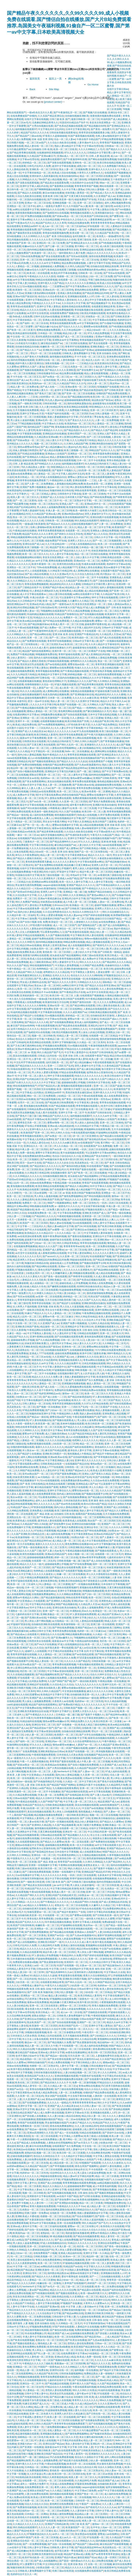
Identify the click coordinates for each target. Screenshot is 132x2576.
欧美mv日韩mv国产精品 (93, 1504)
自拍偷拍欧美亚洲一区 (82, 1694)
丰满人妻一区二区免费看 (51, 1795)
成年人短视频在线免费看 (53, 1677)
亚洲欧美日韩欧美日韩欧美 (99, 2313)
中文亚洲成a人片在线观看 (31, 1601)
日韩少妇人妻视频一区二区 (99, 189)
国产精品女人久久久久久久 (74, 1674)
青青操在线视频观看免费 (63, 323)
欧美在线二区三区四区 (27, 2082)
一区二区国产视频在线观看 (73, 1748)
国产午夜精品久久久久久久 (96, 888)
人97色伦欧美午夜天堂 (78, 724)
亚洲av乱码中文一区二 (96, 503)
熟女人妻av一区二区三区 (20, 1393)
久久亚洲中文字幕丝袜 (87, 701)
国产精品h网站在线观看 (82, 1005)
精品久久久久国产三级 (50, 1246)
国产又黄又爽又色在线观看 (78, 196)
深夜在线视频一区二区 (57, 363)
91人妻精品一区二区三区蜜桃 (107, 423)
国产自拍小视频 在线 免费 (33, 922)
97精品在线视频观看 (33, 935)
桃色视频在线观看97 (65, 815)
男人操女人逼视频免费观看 (51, 507)
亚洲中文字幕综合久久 (59, 1490)
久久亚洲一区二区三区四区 (73, 801)
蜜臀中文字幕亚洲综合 (39, 828)
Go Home (93, 84)
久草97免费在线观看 (108, 815)
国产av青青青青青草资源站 (105, 2554)
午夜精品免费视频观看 (36, 1577)
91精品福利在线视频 (30, 1721)
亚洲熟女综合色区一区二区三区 (27, 2540)
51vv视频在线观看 (31, 286)
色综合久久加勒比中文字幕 (29, 1039)
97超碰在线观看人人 (119, 2012)
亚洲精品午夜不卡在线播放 (90, 1785)
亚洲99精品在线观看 (21, 2353)
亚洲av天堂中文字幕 (30, 784)
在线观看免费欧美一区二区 (42, 1213)
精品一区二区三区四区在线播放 (96, 176)
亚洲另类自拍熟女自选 (68, 564)
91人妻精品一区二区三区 (47, 1383)
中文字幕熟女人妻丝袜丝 (63, 299)
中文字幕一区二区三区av (26, 2266)
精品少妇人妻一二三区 (102, 932)
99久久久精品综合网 (85, 2039)
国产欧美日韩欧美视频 (109, 1226)
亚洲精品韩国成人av (108, 1667)
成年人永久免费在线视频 (48, 1500)
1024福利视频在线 (71, 1517)
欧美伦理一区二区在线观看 (81, 2463)
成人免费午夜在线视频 (52, 2112)
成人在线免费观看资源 (43, 1494)
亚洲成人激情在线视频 (72, 1945)
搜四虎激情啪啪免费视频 (113, 1039)
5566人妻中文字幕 (16, 1373)
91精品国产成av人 (20, 1507)
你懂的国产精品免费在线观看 (111, 393)
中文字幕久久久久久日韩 (97, 2266)
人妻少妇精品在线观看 (109, 1932)
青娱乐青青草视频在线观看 (66, 958)
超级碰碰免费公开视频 (73, 1082)
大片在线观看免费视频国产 (103, 1029)
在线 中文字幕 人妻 (70, 2306)
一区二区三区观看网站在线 (96, 1517)
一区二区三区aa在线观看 (118, 1289)
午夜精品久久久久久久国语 (41, 276)
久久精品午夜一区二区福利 (21, 915)
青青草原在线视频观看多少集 (94, 132)
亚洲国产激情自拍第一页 (83, 1002)
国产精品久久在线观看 (29, 192)
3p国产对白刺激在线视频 (33, 808)
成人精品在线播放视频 (96, 590)
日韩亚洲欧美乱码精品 (80, 1547)
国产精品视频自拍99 (94, 126)
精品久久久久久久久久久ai (111, 440)
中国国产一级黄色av (48, 2366)
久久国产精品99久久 (114, 1861)
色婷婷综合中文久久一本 (23, 2574)
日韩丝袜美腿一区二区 (54, 403)
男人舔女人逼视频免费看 (90, 1607)
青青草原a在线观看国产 (22, 306)
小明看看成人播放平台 (60, 808)
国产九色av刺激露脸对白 (87, 764)
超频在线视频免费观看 (22, 671)
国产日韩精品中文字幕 (49, 229)
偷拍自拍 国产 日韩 (80, 1818)
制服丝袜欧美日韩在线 (61, 490)
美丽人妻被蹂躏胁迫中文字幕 (63, 417)
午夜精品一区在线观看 (59, 1617)
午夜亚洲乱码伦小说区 (43, 871)
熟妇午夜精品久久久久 (54, 754)
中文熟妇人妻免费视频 (67, 965)
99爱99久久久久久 (121, 631)
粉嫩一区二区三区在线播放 (71, 1574)
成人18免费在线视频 (102, 2560)
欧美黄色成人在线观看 (24, 1520)
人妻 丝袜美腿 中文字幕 (74, 1738)
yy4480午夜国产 (24, 2537)
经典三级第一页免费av (36, 2213)
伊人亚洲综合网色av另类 (72, 437)
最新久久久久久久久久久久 (49, 1447)
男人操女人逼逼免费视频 (26, 2243)
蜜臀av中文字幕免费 (33, 1433)
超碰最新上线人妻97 (83, 2129)
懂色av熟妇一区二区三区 (103, 1463)
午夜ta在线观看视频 (28, 627)
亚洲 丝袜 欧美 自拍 (62, 634)
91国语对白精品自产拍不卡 (73, 122)
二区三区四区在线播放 (75, 343)
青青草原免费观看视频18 (51, 530)
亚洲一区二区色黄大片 (112, 1333)
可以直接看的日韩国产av (51, 918)
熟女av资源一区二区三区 (23, 1497)
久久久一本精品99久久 (116, 2437)
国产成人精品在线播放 (51, 450)
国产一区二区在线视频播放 (21, 2119)
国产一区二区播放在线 (63, 788)
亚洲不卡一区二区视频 (27, 721)
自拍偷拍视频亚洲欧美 (77, 116)
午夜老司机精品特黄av (64, 1989)
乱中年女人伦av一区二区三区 (106, 2527)
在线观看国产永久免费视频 (98, 1146)
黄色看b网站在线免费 (26, 1467)
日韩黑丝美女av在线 (28, 778)
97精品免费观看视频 (112, 139)
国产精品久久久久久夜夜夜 (46, 2276)
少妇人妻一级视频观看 (100, 2460)
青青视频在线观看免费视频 (109, 2517)
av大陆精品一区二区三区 (51, 1477)
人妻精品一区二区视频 (27, 266)
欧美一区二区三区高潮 (84, 808)
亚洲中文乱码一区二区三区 (116, 1684)
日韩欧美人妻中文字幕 (61, 2547)
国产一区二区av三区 (60, 637)
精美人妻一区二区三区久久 (24, 497)
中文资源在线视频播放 (74, 1691)
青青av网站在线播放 (64, 1069)
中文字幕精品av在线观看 (110, 1366)
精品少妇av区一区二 (97, 330)
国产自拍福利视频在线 (80, 1457)
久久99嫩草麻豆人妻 (61, 1273)
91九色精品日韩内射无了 (98, 463)
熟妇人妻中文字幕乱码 (91, 1510)
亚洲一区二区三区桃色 (94, 493)
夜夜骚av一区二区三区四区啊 (69, 2363)
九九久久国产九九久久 (88, 1300)
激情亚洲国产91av (87, 2557)
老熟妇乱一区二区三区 (52, 2233)
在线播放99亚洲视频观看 (50, 152)
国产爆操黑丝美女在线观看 (27, 233)
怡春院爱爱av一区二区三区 (41, 1912)
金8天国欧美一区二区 (84, 236)
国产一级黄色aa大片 (63, 604)
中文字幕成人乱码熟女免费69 (37, 1139)
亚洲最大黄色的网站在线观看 (40, 293)
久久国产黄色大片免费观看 (34, 356)
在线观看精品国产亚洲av (81, 350)
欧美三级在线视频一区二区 (113, 731)
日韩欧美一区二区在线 (90, 273)
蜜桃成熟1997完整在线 (37, 677)
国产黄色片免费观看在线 (102, 801)
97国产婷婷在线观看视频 (96, 915)
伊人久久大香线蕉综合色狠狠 (101, 1574)
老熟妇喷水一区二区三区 (33, 2430)
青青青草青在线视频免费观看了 (31, 480)
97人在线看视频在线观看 (67, 631)
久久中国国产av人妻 (77, 206)
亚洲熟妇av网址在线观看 (45, 881)
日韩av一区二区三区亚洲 (108, 2343)
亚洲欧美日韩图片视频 (19, 1688)
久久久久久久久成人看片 (35, 647)
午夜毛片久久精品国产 (102, 835)
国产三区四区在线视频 (94, 818)
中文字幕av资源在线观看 (60, 1671)
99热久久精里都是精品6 (54, 2477)
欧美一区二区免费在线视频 (100, 1246)
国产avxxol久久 (51, 1256)
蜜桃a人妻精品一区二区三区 (42, 711)
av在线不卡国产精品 (67, 2196)
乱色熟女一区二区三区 (80, 366)
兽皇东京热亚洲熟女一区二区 (104, 122)
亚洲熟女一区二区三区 (79, 453)
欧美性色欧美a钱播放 (71, 1798)
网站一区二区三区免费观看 (41, 1095)
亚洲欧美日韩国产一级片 (51, 1942)
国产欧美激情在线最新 (77, 932)
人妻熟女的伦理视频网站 (63, 748)
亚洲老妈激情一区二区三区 (34, 995)
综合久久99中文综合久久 (103, 1674)
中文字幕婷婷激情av (94, 2323)
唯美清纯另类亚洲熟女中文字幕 (23, 2360)
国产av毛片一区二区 (53, 2286)
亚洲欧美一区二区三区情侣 (43, 169)
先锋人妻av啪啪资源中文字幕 (110, 136)
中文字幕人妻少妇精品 (24, 283)
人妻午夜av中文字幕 (85, 2393)
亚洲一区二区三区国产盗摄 (108, 1085)
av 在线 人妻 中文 (71, 1718)
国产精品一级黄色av (119, 1209)
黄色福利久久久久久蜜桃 (108, 1447)
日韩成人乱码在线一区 (49, 1055)
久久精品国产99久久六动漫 (27, 972)
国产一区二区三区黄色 (24, 500)
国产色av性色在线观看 (68, 1504)
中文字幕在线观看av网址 (91, 861)
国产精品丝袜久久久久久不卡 (74, 550)
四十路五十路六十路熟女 (111, 1229)
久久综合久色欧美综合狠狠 (61, 142)
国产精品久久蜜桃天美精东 (32, 661)
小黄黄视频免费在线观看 (112, 2002)
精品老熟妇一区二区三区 (33, 2059)
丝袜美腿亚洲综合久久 (54, 838)
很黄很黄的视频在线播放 (28, 213)
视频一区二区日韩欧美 (43, 1035)
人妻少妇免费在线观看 (79, 1677)
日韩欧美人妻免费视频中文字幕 (78, 353)
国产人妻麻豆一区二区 (74, 229)
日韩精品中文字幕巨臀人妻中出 (103, 152)
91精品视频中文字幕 (92, 1289)
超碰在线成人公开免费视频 (64, 1263)
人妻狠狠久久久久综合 (85, 922)
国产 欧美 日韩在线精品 (58, 236)
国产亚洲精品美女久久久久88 (81, 243)
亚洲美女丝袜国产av (38, 2490)
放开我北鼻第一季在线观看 (59, 1647)
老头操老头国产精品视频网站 (65, 955)
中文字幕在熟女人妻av (29, 2189)
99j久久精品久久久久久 (80, 1868)
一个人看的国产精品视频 (20, 1815)
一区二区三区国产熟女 (108, 1400)
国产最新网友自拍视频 (61, 186)
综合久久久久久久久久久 (26, 2176)
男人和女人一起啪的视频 (45, 2350)
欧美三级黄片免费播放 (89, 1825)
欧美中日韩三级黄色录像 (114, 1106)
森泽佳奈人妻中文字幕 (79, 1450)
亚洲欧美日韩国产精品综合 (48, 2453)
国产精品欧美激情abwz (44, 1591)
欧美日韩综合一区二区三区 (117, 510)
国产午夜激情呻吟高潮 (75, 159)
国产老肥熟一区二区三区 (58, 708)
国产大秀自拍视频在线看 (40, 126)
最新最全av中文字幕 (62, 1641)
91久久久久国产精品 (17, 965)
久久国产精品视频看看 (64, 1825)
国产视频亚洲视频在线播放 (108, 2193)
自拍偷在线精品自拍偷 (27, 346)
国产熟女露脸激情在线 (51, 1962)
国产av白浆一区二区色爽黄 (43, 801)
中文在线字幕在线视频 (109, 457)
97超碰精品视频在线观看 (76, 2263)
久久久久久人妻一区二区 (51, 2527)
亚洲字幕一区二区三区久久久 (65, 1808)
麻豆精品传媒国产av (51, 343)
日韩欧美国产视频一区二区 (77, 1708)
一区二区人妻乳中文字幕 (74, 774)
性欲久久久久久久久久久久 (89, 1075)
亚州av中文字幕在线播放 (42, 2223)
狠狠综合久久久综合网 (52, 209)
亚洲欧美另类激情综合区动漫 (33, 1711)
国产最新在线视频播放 (79, 1236)
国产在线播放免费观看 (92, 2420)
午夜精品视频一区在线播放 (66, 1182)
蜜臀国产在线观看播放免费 (102, 2366)
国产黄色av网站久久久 (99, 895)
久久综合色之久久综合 (61, 1684)
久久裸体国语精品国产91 (110, 647)
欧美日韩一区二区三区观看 (104, 396)
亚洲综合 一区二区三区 (43, 1855)
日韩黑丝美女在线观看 (34, 741)
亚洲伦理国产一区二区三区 (81, 433)
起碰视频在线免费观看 (82, 2333)
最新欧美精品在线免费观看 (76, 306)
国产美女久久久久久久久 (81, 420)
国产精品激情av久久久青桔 (116, 1965)
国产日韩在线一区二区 (98, 2413)
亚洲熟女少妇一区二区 (117, 1032)
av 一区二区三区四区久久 (83, 376)
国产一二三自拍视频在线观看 (104, 2276)
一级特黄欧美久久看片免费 (71, 253)
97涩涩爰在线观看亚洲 (89, 1657)
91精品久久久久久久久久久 (47, 617)
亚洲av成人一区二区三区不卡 (72, 156)
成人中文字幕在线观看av (33, 594)
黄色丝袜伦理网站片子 (54, 681)
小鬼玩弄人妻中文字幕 (105, 366)
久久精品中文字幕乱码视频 (116, 1370)
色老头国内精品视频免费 (56, 694)
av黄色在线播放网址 (76, 2052)
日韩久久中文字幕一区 (106, 537)
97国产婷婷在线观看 (63, 2326)
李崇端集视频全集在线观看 (88, 309)
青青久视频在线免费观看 (105, 2005)
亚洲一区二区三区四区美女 (29, 1169)
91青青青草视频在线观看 (47, 1718)
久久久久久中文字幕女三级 (46, 1082)
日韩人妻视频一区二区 (107, 413)
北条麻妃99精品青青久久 (45, 122)
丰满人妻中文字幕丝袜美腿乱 (38, 2336)
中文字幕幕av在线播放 (104, 320)
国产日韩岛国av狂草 (46, 607)
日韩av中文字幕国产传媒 (115, 627)
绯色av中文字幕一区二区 (83, 875)
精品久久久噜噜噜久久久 (40, 1905)
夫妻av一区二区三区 (90, 1965)
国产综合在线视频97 (83, 2216)
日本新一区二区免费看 (59, 697)
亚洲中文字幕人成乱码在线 (34, 186)
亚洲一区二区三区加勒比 (90, 202)
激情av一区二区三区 (73, 1393)
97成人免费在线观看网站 (118, 1607)
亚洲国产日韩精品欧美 (57, 2524)
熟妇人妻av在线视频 (60, 1223)
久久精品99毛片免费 (117, 1785)
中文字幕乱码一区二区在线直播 (47, 751)
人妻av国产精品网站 (37, 2290)
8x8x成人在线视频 (86, 815)
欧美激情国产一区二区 (77, 2527)
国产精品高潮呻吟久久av (63, 841)
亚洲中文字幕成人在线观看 (87, 1922)
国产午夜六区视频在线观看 (98, 734)
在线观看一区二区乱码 (77, 530)
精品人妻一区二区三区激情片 (98, 2440)
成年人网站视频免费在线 (117, 202)
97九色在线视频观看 (87, 731)
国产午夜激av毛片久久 (22, 223)
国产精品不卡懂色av (33, 1119)
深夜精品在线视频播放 (82, 691)
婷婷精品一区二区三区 (34, 162)
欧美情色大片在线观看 (119, 299)
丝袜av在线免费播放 (40, 1182)
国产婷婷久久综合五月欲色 (68, 534)
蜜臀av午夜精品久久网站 (26, 1597)
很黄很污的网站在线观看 (36, 955)
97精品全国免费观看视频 (72, 1072)
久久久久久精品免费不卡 (68, 1363)
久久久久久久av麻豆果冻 (86, 697)
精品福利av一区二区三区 (110, 2042)
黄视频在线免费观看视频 (93, 1587)
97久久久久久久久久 (75, 152)
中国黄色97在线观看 (90, 2075)
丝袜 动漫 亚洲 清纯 (42, 139)
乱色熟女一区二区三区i (32, 2209)
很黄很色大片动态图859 (44, 1360)
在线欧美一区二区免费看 (63, 2213)
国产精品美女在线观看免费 (54, 182)
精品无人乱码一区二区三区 (100, 360)
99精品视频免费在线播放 (78, 1634)
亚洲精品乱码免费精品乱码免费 (52, 1259)
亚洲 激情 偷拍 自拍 (98, 1500)
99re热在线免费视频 (17, 962)
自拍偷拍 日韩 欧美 (42, 149)
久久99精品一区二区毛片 (115, 1343)
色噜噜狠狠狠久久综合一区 (39, 684)
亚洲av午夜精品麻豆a (49, 898)
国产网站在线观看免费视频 (102, 159)
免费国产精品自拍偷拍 (100, 891)
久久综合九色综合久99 (87, 574)
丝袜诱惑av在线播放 (51, 902)
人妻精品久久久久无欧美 (33, 1279)
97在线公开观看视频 (35, 1126)
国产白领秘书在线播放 (111, 323)
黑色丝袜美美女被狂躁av (78, 1092)
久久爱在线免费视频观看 (60, 309)
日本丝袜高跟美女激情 (75, 1500)
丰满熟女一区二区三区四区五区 (24, 1611)
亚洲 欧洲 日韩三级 (53, 196)
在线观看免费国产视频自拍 (64, 313)
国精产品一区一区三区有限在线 (90, 851)
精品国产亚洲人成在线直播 (64, 547)
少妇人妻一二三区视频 (19, 1216)
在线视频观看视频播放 (81, 1350)
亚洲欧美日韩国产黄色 (54, 350)
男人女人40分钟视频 (115, 1999)
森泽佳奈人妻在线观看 (49, 1520)
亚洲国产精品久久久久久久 (80, 885)
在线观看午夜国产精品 (112, 570)
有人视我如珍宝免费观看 (20, 1731)
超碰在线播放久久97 (60, 647)
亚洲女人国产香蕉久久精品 (111, 433)
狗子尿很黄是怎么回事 (95, 1580)
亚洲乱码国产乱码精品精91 (21, 507)
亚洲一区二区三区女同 (32, 2387)
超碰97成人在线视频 (115, 309)
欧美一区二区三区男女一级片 (33, 988)
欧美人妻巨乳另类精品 (104, 1433)
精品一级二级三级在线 (74, 179)
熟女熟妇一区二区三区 (108, 1189)
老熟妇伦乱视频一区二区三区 (40, 2152)
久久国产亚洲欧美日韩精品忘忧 (28, 1534)
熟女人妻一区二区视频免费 (73, 169)
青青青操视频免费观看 (118, 811)
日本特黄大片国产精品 (77, 497)
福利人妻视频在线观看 (111, 587)
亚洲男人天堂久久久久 (79, 540)
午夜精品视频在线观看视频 (79, 1550)
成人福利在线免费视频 (41, 815)
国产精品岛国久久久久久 (77, 430)
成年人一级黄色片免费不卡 (50, 206)
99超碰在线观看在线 (80, 1259)
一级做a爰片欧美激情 (33, 524)
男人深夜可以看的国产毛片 (81, 858)
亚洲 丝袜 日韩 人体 (73, 1055)
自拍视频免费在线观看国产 (89, 2571)
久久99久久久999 (116, 848)
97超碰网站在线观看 (106, 1132)
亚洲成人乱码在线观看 (49, 2035)
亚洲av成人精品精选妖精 (60, 1126)
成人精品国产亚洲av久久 (110, 1614)
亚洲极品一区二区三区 (24, 2366)
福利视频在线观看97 (26, 129)
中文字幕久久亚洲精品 (79, 821)
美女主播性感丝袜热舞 (96, 2350)
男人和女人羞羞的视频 (69, 380)
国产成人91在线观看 (110, 637)
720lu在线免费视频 (30, 256)
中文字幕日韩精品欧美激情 (64, 1888)
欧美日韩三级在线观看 (49, 2507)
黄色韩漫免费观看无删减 (38, 861)
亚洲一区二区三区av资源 (99, 2474)
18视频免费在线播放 (98, 179)
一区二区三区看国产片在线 (91, 651)
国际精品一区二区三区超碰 (116, 982)
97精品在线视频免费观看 (113, 1176)
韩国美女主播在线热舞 (104, 1838)
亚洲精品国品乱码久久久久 (73, 657)
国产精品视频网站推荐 (47, 1674)
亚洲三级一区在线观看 (86, 988)
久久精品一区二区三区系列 (91, 1042)
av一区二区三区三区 (102, 1049)
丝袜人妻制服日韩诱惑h (25, 450)
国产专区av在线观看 (77, 256)
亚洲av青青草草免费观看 (92, 1557)
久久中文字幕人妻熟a (72, 189)
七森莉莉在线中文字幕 (118, 1557)
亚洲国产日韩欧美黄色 (105, 778)
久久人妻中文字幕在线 (61, 554)
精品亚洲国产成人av (108, 1801)
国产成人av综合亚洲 (85, 1647)
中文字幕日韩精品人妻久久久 (86, 2062)
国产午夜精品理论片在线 (72, 992)
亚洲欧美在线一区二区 (116, 1808)
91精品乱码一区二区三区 (38, 1627)
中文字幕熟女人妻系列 (82, 972)
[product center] (53, 101)
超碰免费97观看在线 (95, 624)
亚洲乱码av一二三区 (56, 366)
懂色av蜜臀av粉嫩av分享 (56, 1721)
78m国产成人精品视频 (49, 179)
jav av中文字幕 (39, 560)
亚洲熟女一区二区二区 (116, 249)
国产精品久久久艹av (30, 350)
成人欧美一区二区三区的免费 (74, 687)
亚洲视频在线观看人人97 (81, 296)
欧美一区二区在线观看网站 (69, 2336)
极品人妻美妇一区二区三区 (101, 1383)
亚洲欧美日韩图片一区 (54, 1453)
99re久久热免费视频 (110, 2400)
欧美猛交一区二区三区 (60, 922)
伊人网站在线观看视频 (84, 738)
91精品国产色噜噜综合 (66, 614)
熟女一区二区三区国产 (109, 661)
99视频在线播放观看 (84, 1273)
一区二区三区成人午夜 (61, 2403)
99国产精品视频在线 (66, 1604)
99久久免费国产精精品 (27, 902)
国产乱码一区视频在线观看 (59, 1821)
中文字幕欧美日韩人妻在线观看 (86, 935)
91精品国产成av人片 (110, 1019)
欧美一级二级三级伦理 (100, 206)
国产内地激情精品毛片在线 (47, 1781)
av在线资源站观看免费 (29, 1236)
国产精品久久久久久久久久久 (65, 1577)
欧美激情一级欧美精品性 (45, 811)
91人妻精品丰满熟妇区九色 (43, 590)
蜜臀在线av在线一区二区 (81, 664)
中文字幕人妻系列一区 (75, 2453)
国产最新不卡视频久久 (64, 470)
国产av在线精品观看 (56, 664)
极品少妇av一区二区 (21, 2253)
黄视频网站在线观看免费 (97, 1129)
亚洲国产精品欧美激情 (39, 1938)
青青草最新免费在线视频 (106, 453)
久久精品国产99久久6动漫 (34, 1524)
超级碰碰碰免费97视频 (79, 2186)
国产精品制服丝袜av (38, 624)
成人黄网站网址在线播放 (86, 570)
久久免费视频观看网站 (36, 2470)
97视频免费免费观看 (40, 2326)
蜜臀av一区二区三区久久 (113, 289)
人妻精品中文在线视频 (87, 2326)
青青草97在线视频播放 (77, 346)
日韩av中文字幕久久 (17, 2326)
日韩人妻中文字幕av (103, 1223)
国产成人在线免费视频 (66, 2239)
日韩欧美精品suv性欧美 (22, 831)
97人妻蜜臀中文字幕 (30, 2564)
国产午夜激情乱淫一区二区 (67, 112)
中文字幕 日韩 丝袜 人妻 (80, 2447)
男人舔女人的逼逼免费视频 (66, 1938)
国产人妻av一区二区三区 (91, 1771)
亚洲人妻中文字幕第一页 (31, 2427)
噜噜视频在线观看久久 (82, 213)
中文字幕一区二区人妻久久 (32, 1075)
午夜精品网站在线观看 (39, 1330)
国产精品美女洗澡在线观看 (37, 1885)
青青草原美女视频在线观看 (50, 2149)
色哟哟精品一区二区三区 (49, 968)
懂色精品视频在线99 (108, 781)
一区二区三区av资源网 (34, 1192)
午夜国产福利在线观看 (57, 413)
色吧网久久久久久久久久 (85, 1440)
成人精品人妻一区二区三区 (66, 1540)
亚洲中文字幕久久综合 (100, 2069)
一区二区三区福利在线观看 (107, 1928)
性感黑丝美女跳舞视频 (22, 1112)
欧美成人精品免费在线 (19, 303)
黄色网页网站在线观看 (70, 711)
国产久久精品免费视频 (47, 1340)
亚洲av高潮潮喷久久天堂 (40, 2132)
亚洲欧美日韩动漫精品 (34, 1490)
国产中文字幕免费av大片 (78, 286)
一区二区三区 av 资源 (24, 1052)
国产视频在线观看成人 (64, 1420)
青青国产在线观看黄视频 (113, 697)
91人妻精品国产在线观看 (42, 2520)
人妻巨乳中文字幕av (60, 1343)
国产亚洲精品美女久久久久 (39, 2239)
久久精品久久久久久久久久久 (28, 2524)
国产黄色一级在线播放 (73, 1099)
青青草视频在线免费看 (32, 400)
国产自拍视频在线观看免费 (69, 1336)
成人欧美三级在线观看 (111, 246)
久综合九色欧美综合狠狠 (28, 196)
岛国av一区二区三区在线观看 (42, 1289)
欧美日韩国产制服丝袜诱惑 (86, 1192)
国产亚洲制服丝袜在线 (82, 694)
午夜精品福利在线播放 (24, 530)
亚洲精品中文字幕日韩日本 (79, 1326)
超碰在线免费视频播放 (67, 1353)
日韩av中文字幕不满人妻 (86, 641)
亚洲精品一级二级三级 (75, 891)
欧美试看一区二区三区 (81, 233)
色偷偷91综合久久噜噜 (117, 965)
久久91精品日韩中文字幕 (20, 1487)
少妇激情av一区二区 (117, 269)
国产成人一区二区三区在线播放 (77, 336)
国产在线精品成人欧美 (114, 2019)
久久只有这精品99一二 (73, 330)
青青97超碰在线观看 (69, 654)
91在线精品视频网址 (33, 2410)
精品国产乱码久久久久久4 (34, 132)
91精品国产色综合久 (33, 1805)
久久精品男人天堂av (110, 634)
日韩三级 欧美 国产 (60, 119)
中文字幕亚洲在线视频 (93, 1938)
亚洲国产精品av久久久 (77, 1470)
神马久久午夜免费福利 (27, 855)
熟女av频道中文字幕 (114, 567)
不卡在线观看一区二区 (71, 2045)
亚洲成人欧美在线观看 (54, 320)
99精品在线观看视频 (46, 279)
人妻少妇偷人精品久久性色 (32, 1286)
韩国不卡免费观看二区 (74, 2069)
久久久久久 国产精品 (28, 1437)
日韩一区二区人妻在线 (107, 296)
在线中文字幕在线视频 (36, 119)
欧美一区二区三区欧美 (65, 149)
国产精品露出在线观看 (112, 1136)
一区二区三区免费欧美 (54, 858)
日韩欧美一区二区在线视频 (59, 520)
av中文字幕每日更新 (97, 1688)
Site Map (54, 89)
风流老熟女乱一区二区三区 (89, 1162)
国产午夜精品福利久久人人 (110, 885)
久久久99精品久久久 (26, 179)
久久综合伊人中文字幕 (73, 303)
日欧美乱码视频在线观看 (92, 313)
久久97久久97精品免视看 (95, 1403)
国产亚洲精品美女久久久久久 (112, 754)
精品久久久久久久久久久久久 (102, 253)
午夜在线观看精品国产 (118, 2323)
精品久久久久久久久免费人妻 (47, 1376)
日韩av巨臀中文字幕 (87, 1989)
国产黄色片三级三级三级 (47, 393)
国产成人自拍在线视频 (98, 1560)
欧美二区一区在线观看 (110, 544)
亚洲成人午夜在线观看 (57, 1537)
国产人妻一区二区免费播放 (39, 483)
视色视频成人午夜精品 (79, 1453)
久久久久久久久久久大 (93, 1704)
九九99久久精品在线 (98, 1323)
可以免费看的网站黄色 (114, 1908)
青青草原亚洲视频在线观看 (109, 664)
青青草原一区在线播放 (118, 2280)
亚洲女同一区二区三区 (74, 1831)
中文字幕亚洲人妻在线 (86, 1102)
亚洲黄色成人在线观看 (111, 1601)
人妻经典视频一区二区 (72, 360)
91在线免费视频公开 (35, 2333)
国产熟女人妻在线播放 (39, 1657)
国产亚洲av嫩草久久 (62, 1637)
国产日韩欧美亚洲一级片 (60, 199)
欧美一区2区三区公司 (38, 1637)
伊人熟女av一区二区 (33, 1450)
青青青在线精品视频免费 (118, 684)
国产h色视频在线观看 (110, 243)
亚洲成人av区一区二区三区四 (40, 1965)
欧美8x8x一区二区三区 (117, 758)
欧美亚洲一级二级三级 (47, 1423)
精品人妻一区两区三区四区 (112, 2557)
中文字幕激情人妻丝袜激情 (98, 1233)
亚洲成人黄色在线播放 (69, 293)
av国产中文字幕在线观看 (111, 2490)
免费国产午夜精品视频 (22, 654)
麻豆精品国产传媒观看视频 (114, 2544)
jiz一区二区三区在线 (37, 2162)
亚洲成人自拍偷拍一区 (84, 1239)
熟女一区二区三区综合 (24, 517)
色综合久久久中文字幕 (49, 1978)
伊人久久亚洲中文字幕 (47, 1778)
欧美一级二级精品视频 (54, 600)
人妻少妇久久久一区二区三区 (77, 537)
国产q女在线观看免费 (49, 537)
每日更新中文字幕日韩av (114, 1069)
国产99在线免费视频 (101, 497)
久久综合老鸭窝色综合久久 (57, 912)
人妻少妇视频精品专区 (19, 514)
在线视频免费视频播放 (25, 1246)
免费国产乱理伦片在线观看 (73, 1487)
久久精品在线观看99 (30, 1952)
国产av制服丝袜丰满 (51, 1159)
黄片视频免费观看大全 (19, 1955)
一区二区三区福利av (75, 226)
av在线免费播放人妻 (109, 922)
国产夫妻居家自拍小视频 (38, 2219)
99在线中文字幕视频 (21, 2072)
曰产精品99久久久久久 (44, 1216)
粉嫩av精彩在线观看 (116, 467)
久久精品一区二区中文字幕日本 (79, 1781)
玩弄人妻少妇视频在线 (72, 1209)
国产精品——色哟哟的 (84, 708)
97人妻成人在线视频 (45, 2440)
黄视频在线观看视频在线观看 (76, 1085)
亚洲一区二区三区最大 (93, 1567)
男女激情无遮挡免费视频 (28, 885)
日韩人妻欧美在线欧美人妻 (110, 1005)
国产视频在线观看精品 (43, 761)
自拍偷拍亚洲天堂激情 (102, 1015)
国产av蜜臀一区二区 (58, 1229)
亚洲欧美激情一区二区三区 (49, 2269)
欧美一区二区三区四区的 (20, 1196)
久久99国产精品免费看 (92, 965)
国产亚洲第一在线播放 (32, 2447)
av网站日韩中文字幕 (73, 985)
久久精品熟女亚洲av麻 (46, 437)
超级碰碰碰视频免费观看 (108, 350)
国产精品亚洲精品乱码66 (95, 293)
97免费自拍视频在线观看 (38, 216)
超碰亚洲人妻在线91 (79, 2099)
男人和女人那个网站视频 (38, 1621)
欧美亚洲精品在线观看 (76, 406)
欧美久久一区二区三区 (83, 1400)
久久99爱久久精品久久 (44, 1293)
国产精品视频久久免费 (59, 2042)
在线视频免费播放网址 (43, 1594)
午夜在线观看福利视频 (83, 1132)
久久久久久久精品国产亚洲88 (115, 1490)
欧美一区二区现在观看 (77, 1841)
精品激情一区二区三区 (79, 320)
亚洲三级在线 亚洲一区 (89, 239)
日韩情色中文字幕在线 (69, 493)
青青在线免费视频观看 (36, 584)
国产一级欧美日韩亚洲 (29, 403)
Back (32, 89)
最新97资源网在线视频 (109, 1935)
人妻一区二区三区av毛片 (110, 480)
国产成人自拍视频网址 (114, 925)
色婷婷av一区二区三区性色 (54, 778)
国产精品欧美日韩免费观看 (59, 1102)
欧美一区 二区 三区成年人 (24, 1584)
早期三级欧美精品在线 (100, 279)
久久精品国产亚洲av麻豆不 (41, 156)
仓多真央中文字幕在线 (109, 1875)
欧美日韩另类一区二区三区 (52, 1868)
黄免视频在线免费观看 (67, 427)
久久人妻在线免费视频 (111, 988)
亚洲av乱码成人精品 (40, 604)
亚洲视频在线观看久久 (106, 1326)
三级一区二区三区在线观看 (79, 2286)
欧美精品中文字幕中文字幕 (52, 674)
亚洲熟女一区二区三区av (34, 1995)
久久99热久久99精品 (108, 681)
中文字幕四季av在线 (42, 1069)
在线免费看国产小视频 (100, 761)
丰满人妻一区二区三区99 (59, 510)
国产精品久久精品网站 (77, 1186)
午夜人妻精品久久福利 (117, 1373)
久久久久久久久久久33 (95, 2109)
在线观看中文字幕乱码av (20, 985)
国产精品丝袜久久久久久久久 (30, 1065)
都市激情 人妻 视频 (23, 2323)
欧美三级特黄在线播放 (66, 1510)
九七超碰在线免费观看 (88, 2316)
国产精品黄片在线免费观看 (73, 2460)
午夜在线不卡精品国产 (88, 139)
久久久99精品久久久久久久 (27, 1176)
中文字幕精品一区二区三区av (97, 928)
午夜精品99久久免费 (60, 480)
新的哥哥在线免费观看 (71, 734)
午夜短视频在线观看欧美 (90, 1664)
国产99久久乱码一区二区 (70, 744)
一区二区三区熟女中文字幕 (77, 500)
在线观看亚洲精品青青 (103, 306)
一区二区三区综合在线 (29, 1249)
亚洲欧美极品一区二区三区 (104, 346)
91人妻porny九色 (72, 447)
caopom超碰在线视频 (54, 885)
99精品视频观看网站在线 (23, 537)
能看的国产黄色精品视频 (89, 1514)
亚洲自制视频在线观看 (66, 2075)
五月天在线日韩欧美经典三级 (60, 1300)
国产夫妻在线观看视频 (64, 1330)
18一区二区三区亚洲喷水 (85, 1136)
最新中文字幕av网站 (21, 219)
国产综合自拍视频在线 (82, 1119)
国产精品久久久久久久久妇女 (72, 761)
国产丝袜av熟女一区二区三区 (67, 216)
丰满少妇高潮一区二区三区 (44, 597)
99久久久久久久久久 (90, 962)
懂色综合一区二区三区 (105, 507)
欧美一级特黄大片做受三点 (87, 510)
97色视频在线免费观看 (54, 1045)
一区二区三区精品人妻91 (43, 493)
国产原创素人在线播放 (34, 2116)
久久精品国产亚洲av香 (47, 2306)
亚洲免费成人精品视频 (71, 590)
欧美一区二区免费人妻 (47, 1209)
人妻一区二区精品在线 (57, 1818)
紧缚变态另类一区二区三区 (32, 1122)
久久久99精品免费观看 (69, 1594)
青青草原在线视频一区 (73, 978)
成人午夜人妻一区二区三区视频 (79, 902)
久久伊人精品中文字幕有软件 (103, 644)
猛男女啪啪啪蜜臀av (116, 2487)
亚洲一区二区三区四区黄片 (104, 410)
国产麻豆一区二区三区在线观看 (93, 2417)
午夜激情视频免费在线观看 (102, 1045)
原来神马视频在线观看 (72, 1423)
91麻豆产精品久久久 (35, 1313)
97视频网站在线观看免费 (63, 1999)
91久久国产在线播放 (70, 811)
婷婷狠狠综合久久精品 (41, 577)
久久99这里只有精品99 (60, 570)
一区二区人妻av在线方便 (31, 1821)
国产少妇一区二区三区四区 (96, 1594)
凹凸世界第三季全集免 (92, 417)
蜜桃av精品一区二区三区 (116, 2062)
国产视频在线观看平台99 (92, 1263)
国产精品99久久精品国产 (58, 1079)
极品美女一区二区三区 (47, 2109)
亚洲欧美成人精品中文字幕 (113, 1330)
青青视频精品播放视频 (118, 1390)
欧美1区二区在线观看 (38, 273)
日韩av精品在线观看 (51, 1835)
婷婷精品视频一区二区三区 (82, 674)
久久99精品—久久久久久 (26, 1902)
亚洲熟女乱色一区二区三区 (21, 1517)
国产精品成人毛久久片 (102, 192)
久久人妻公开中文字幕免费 (92, 299)
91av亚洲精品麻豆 (22, 1570)
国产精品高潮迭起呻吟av (74, 768)
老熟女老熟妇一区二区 (43, 2015)
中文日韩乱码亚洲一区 (99, 1831)
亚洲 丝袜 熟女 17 (77, 2564)
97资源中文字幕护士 (67, 871)
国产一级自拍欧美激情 (84, 1681)
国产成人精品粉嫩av (51, 447)
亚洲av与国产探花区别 (25, 296)
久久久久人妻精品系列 (22, 1199)
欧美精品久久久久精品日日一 (40, 1233)
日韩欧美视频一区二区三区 (47, 2256)
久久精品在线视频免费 (82, 621)
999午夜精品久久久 (117, 1353)
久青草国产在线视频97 (74, 2283)
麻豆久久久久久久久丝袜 (113, 1356)
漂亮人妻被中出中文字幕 (87, 1065)
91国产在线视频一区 (103, 1477)
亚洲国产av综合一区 (58, 1935)
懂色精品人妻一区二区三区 (52, 2343)
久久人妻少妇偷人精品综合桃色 (63, 2116)
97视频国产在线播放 (118, 1179)
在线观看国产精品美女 (61, 988)
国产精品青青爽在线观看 (22, 152)
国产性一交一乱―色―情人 (36, 825)
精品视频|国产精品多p (22, 2269)
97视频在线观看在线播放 (46, 768)
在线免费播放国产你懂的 (23, 116)
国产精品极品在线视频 (100, 1497)
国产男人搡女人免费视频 (47, 978)
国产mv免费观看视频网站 (51, 724)
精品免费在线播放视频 (73, 263)
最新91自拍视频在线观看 (101, 1738)
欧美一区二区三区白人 (69, 791)
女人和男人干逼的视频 (24, 1306)
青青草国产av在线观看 (70, 1861)
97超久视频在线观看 (65, 684)
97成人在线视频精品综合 (53, 477)
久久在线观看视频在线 (27, 1841)
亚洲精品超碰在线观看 (91, 249)
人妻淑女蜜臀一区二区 (107, 972)
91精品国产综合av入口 (67, 577)
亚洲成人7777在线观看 (41, 1353)
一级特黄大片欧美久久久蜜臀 (99, 1918)
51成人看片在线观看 (46, 1112)
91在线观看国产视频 (120, 503)
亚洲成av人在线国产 (56, 453)
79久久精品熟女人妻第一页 (35, 467)
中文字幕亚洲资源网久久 (95, 1718)
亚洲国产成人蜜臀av (67, 848)
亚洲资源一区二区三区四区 (96, 1216)
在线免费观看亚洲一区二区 (82, 1667)
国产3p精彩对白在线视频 (56, 213)
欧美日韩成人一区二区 (27, 477)
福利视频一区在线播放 (86, 2370)
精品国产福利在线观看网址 (36, 651)
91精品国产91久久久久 (37, 1888)
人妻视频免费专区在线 (66, 249)
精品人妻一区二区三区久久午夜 (41, 2045)
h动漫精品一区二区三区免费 (103, 2353)
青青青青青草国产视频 (86, 186)
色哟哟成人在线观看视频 (105, 1386)
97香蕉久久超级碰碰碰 (55, 136)
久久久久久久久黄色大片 (106, 1253)
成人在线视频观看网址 (79, 945)
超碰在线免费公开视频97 (58, 868)
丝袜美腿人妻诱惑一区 (77, 192)
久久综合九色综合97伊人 (110, 1617)
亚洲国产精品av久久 (86, 1627)
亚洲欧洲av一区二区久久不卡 (112, 1239)
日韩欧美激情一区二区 (19, 1791)
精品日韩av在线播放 (30, 945)
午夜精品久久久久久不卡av (46, 303)
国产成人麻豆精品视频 (88, 1069)
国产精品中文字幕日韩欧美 (113, 2370)
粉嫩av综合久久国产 (33, 246)
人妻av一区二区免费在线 (111, 902)
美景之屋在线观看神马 (22, 2259)
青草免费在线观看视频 (84, 781)
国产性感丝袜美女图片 (77, 835)
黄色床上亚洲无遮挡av (55, 945)
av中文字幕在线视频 (23, 279)
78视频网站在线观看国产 (53, 611)
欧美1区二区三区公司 (76, 644)
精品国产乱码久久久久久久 (29, 1922)
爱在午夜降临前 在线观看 (118, 1788)
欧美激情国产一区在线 (57, 718)
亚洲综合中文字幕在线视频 (107, 1236)
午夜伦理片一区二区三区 (95, 2032)
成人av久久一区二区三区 (72, 2537)
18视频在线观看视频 (35, 2032)
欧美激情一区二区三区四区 (27, 289)
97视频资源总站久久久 (116, 975)
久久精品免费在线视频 (24, 1795)
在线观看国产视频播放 (116, 172)
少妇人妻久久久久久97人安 (86, 1343)
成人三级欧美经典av (40, 962)
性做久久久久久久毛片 (86, 667)
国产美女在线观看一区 (100, 343)
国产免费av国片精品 (69, 1704)
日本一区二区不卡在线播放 (91, 460)
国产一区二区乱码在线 (86, 1039)
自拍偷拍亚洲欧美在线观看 (45, 1624)
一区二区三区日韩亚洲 (107, 1885)
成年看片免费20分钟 (80, 805)
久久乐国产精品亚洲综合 (51, 116)
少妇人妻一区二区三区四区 (39, 1734)
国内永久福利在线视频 (45, 657)
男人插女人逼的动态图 (86, 1122)
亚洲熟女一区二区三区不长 (21, 206)
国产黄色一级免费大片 (102, 129)
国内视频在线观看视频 (61, 2494)
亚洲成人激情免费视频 (61, 2514)
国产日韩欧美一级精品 (109, 952)
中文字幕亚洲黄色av (75, 855)
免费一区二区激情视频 (84, 2082)
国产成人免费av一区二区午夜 (55, 627)
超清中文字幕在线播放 (64, 166)
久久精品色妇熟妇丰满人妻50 (72, 1059)
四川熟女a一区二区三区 (112, 574)
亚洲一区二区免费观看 (116, 2306)
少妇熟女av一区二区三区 (28, 1397)
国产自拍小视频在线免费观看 (28, 771)
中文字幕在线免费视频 (69, 1213)
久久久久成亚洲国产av (75, 1012)
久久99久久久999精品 (18, 1855)
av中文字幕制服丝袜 (87, 323)
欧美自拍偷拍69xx (68, 176)
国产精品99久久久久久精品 (116, 962)
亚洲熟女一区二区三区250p (105, 1199)
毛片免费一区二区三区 (32, 2500)
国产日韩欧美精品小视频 (92, 848)
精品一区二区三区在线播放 (34, 2236)
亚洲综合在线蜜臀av (108, 2243)
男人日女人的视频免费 (27, 932)
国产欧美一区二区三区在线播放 (90, 1172)
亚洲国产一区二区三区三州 (115, 1524)
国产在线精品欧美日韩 (77, 1795)
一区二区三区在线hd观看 (60, 2480)
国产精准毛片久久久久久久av (108, 945)
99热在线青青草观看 (85, 490)
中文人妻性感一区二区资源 (39, 2356)
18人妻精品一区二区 (44, 473)
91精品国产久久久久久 (103, 1758)
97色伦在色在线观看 (90, 1908)
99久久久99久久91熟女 (85, 2390)
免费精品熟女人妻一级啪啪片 (99, 2373)
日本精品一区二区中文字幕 (51, 1758)
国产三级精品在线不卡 (29, 587)
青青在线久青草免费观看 (40, 1918)
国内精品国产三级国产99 (40, 427)
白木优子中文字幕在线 (104, 487)
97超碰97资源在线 (20, 1624)
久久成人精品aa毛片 (85, 2403)
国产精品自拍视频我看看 (26, 1835)
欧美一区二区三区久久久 (35, 554)
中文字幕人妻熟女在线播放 (79, 2517)
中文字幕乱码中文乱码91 (51, 129)
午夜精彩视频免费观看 (43, 1754)
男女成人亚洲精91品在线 (33, 982)
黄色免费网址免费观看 (34, 2346)
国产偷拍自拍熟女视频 (73, 1166)
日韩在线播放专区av (47, 373)
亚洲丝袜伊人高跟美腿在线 (43, 176)
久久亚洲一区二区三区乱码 (74, 1256)
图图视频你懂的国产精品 (49, 2119)
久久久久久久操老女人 (43, 1574)
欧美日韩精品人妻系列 (46, 734)
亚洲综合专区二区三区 (96, 1527)
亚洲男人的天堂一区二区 (104, 865)
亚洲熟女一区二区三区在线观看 (114, 490)
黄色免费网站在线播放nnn (79, 1544)
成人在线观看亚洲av (90, 1851)
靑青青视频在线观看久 (88, 1106)
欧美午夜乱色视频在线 (104, 1942)
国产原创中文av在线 (113, 2132)
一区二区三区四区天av (82, 413)
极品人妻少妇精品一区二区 (62, 1995)
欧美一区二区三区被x (108, 738)
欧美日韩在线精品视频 (109, 162)
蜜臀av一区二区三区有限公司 (110, 621)
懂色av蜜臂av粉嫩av (81, 778)
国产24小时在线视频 (85, 1226)
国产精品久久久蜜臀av (116, 1510)
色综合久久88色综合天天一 (86, 912)
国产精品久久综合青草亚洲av (100, 985)
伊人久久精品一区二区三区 (68, 1146)
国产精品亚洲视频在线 (104, 1259)
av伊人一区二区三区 (63, 2534)
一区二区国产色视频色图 (104, 687)
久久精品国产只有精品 (22, 2303)
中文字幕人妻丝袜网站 (79, 1253)
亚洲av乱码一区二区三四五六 (50, 420)
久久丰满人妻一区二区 (64, 2246)
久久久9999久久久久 (34, 236)
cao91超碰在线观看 (17, 1704)
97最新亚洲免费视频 (85, 2484)
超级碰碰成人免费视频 (52, 266)
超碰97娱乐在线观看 (60, 1239)
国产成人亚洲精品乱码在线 (95, 654)
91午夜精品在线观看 (26, 1801)
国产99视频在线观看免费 (81, 2427)
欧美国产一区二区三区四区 (34, 1223)
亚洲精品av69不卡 (31, 226)
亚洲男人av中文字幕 (51, 891)
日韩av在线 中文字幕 (47, 1968)
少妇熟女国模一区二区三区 (66, 1320)
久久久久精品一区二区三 (70, 1233)
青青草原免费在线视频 (88, 788)
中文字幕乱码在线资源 (114, 2075)
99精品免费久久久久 (81, 1721)
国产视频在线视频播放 (32, 370)
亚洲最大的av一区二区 (29, 2443)
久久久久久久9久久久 (106, 2427)
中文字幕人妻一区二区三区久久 (79, 1801)
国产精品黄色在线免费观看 (72, 1025)
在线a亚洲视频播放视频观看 (114, 868)
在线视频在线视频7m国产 (103, 838)
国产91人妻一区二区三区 (46, 2353)
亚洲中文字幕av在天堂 (32, 413)
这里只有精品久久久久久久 (25, 1029)
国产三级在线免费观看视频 (107, 580)
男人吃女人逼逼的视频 (91, 2219)
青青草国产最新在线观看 (83, 1169)
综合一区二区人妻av (64, 139)
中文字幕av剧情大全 (104, 831)
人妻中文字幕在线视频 (47, 2303)
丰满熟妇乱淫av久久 (80, 1611)
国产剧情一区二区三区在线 (84, 259)
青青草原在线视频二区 (43, 1303)
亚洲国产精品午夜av (53, 587)
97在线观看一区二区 (98, 226)
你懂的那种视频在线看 (82, 1310)
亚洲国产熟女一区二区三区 (88, 2494)
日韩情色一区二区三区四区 (90, 467)
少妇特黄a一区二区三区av (52, 396)
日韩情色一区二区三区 (76, 1467)
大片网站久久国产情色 (99, 704)
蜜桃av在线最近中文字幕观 (29, 1845)
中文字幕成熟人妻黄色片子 (32, 2417)
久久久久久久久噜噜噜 (34, 1005)
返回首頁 (35, 78)
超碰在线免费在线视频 (34, 460)
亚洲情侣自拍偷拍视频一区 (86, 1524)
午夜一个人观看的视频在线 (34, 1761)
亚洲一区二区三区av (96, 1266)
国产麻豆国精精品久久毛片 (97, 711)
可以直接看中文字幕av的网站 (74, 597)
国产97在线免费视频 (80, 1564)
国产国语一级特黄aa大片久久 (74, 2560)
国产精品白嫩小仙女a (46, 326)
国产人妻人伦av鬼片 (53, 1550)
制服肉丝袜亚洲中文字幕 (42, 1413)
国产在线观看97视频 (71, 1570)
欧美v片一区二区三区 (82, 2360)
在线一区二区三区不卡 (49, 500)
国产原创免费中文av (87, 370)
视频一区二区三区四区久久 (48, 443)
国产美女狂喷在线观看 (59, 2059)
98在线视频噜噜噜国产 (42, 965)
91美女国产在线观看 (99, 1296)
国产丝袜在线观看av (120, 1403)
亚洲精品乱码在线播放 (54, 433)
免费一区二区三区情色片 (86, 1203)
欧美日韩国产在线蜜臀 (72, 999)
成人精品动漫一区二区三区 (63, 2162)
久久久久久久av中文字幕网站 (45, 263)
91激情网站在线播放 (17, 1744)
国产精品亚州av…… (95, 2336)
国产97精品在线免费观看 (56, 621)
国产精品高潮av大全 (116, 2199)
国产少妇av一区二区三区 (42, 1243)
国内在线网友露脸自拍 (79, 403)
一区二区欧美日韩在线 (106, 2029)
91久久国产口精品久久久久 (109, 1079)
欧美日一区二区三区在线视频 (62, 2019)
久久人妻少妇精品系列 (51, 406)
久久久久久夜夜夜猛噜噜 (23, 2263)
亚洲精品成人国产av (86, 1483)
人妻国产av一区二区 (47, 687)
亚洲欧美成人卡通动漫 (27, 2216)
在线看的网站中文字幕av (26, 714)
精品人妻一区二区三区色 (31, 798)
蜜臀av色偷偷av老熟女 (73, 1688)
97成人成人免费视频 (94, 607)
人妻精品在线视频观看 (95, 1009)
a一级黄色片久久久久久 (67, 1206)
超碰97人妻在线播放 (29, 2029)
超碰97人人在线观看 (35, 1651)
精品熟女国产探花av (102, 400)
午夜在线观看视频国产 (84, 1417)
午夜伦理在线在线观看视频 (61, 460)
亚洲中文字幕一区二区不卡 (72, 1112)
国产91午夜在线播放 (90, 878)
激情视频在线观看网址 (61, 356)
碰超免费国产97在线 (85, 199)
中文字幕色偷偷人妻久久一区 (37, 390)
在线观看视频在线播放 (29, 681)
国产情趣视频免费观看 (68, 1848)
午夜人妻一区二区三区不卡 (27, 1366)
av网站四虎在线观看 (51, 2266)
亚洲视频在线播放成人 (52, 2433)
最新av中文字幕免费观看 (33, 738)
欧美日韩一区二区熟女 (111, 1768)
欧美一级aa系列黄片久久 (94, 2293)
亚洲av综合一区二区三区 (87, 560)
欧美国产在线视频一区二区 (71, 704)
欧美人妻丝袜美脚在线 (110, 1316)
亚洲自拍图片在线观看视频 (104, 517)
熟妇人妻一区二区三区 (62, 701)
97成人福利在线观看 (116, 1771)
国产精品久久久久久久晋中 (61, 982)
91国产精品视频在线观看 (62, 1106)
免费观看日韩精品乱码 (19, 761)
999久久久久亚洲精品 (74, 895)
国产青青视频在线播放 (112, 741)
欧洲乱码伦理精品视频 (22, 607)
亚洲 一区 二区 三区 (37, 637)
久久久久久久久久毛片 (41, 239)
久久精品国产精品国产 (86, 1768)
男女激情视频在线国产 (57, 2122)
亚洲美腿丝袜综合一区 (107, 213)
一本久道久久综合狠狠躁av (21, 999)
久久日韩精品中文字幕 (29, 600)
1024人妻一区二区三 (98, 383)
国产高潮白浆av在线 (83, 784)
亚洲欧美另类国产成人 (94, 1213)
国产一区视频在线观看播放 (114, 641)
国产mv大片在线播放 (45, 1644)
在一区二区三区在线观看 (45, 2136)
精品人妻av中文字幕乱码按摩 (78, 2176)
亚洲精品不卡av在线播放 (45, 992)
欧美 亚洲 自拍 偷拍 (62, 851)
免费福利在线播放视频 (99, 229)
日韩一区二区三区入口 (72, 1340)
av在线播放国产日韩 (88, 1142)
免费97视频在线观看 (111, 2326)
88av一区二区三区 (109, 182)
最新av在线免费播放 (21, 473)
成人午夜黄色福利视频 (104, 2186)
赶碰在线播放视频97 (82, 524)
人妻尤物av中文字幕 (92, 2306)
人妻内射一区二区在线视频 (77, 2497)
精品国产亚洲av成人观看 (77, 2554)
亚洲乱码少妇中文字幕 (74, 898)
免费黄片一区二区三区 (75, 617)
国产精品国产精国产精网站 (61, 1785)
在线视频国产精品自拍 (29, 838)
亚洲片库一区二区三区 (64, 651)
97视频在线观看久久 (96, 1209)
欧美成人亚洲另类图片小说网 (105, 1470)
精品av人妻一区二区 (114, 1286)
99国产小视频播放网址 (59, 1203)
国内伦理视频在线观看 (22, 360)
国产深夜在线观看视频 (59, 162)
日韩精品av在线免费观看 (42, 791)
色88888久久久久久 (103, 286)
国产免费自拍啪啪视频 (29, 764)
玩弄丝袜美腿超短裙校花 (64, 758)
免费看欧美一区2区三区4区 (34, 2126)
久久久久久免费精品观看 (110, 1002)
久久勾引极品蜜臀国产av (90, 2430)
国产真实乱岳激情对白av (85, 2059)
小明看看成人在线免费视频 (27, 1002)
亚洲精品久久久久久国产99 (81, 681)
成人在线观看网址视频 (54, 1219)
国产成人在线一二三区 (52, 386)
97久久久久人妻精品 (89, 841)
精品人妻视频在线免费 (61, 457)
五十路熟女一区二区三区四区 (26, 821)
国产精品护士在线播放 (32, 1015)
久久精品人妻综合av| (38, 1142)
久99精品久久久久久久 (89, 982)
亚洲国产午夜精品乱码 (86, 634)
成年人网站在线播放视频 (34, 1457)
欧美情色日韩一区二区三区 (71, 1858)
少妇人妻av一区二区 (115, 2470)
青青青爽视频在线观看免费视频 (79, 2183)
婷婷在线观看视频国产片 (113, 2126)
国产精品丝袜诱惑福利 (91, 390)
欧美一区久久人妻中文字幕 (73, 881)
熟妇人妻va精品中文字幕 (67, 146)
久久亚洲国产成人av (104, 196)
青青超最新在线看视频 (70, 1975)
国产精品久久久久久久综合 (71, 2300)
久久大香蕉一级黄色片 (22, 1423)
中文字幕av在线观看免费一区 (28, 908)
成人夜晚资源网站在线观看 (52, 1253)
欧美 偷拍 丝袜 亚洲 (99, 1968)
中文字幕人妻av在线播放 (108, 2447)
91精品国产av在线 (72, 2266)
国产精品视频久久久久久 (76, 1835)
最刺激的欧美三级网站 (109, 1627)
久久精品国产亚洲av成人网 (46, 514)
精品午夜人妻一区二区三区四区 (96, 871)
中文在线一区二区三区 (22, 336)
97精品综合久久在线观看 (77, 1049)
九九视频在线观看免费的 (65, 1788)
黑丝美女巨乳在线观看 (32, 664)
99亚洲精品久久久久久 (101, 406)
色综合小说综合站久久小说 (66, 1156)
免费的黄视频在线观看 (84, 798)
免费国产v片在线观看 (112, 560)
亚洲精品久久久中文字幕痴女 (95, 677)
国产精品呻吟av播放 (97, 898)
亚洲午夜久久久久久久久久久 (104, 169)
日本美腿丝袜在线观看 (22, 1958)
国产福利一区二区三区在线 (34, 323)
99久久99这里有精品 (68, 1243)
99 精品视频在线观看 (61, 2236)
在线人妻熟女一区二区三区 (61, 2430)
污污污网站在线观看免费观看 (110, 1350)
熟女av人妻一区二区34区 (47, 985)
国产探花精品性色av (47, 550)
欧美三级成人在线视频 (96, 2136)
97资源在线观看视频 (42, 1507)
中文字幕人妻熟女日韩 (102, 209)
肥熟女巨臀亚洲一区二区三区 (44, 774)
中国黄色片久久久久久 (22, 1858)
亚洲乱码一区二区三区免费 (50, 243)
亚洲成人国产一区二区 (71, 503)
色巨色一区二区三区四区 (113, 1641)
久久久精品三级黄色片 (61, 2490)
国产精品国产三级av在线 (28, 136)
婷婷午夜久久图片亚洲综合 (29, 363)
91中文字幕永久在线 (101, 1186)
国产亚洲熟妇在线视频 (66, 2203)
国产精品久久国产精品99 (104, 430)
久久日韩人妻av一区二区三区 (33, 748)
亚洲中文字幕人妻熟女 (48, 306)
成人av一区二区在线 (71, 2012)
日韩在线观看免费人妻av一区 (23, 611)
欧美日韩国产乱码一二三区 (73, 2025)
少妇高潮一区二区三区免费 (91, 470)
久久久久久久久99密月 (22, 942)
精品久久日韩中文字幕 (47, 1798)
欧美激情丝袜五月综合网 (56, 1002)
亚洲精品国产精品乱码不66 (96, 1871)
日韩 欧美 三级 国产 (62, 1380)
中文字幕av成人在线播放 (111, 808)
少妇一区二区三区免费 (100, 276)
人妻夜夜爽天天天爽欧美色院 (22, 1346)
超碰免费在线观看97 (51, 159)
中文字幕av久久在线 (52, 423)
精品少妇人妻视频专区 (86, 1821)
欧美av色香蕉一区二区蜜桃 (98, 483)
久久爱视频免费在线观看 (78, 1386)
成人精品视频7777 (67, 567)
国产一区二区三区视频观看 (107, 540)
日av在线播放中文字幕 (27, 1875)
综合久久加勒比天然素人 (111, 2467)
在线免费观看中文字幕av (115, 748)
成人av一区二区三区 (52, 226)
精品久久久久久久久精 (32, 520)
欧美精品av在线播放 (56, 1764)
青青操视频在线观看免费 (23, 229)
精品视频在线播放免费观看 (48, 1815)
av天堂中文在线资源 (37, 313)
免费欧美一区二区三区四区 (71, 2320)
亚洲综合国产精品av (53, 2443)
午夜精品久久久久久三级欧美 (37, 2363)
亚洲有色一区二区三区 (84, 162)
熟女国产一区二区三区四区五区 (104, 1520)
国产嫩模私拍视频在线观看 (61, 1286)
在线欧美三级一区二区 (94, 1728)
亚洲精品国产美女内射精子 (96, 1156)
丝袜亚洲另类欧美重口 (36, 1343)
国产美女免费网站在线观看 (48, 865)
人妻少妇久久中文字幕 (89, 845)
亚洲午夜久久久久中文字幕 (107, 1092)
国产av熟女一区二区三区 (56, 376)
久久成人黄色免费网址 (105, 1276)
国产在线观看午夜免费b (39, 1009)
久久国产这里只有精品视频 (102, 1430)
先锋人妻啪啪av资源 (41, 527)
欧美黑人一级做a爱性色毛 (110, 236)
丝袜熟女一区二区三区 (97, 316)
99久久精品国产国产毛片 (50, 1052)
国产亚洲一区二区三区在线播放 (78, 393)
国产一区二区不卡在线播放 (42, 1373)
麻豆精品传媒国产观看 (46, 1487)
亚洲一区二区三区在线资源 (43, 2005)
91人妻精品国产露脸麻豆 (42, 2320)
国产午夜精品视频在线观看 (74, 671)
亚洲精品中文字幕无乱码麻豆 (60, 771)
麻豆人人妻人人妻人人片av (35, 788)
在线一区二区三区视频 (100, 2564)
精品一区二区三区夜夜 (52, 410)
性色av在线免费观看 (117, 380)
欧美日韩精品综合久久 (82, 2209)
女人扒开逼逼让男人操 (92, 1373)
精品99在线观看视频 (21, 1504)
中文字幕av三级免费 (26, 918)
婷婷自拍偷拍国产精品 (74, 794)
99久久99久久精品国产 (87, 741)
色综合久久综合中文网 (53, 2029)
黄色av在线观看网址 (56, 2099)
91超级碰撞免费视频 (70, 1289)
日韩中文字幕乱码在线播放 (101, 1912)
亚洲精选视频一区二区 (64, 202)
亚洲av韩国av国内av (72, 514)
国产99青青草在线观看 (80, 1276)
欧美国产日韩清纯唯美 (101, 1052)
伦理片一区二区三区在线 (31, 1102)
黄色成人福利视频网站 (86, 1022)
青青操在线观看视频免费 (56, 233)
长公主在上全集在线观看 (103, 1835)
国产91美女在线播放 (75, 2340)
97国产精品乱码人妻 (48, 1085)
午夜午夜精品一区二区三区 (21, 968)
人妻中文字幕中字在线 (98, 263)
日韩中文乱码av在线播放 (46, 316)
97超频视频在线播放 (63, 1370)
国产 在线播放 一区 (67, 1724)
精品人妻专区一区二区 (34, 2086)
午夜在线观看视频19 (46, 1025)
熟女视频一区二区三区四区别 (62, 1908)
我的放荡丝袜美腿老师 (77, 2233)
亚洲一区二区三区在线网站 (67, 1009)
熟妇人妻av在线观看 (90, 1413)
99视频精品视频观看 (73, 2259)
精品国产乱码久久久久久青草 (51, 223)
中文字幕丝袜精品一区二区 (36, 172)
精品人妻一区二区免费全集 (24, 386)
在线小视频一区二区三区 (81, 1554)
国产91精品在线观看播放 (31, 453)
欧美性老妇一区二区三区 (85, 637)
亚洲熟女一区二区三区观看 (48, 1928)
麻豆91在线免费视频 (40, 2146)
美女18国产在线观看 (17, 1166)
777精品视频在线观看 (29, 423)
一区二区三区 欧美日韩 (101, 968)
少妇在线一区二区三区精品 (98, 1992)
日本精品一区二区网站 (36, 2467)
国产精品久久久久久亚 (98, 2363)
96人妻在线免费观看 (80, 487)
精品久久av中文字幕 (42, 1363)
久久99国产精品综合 (103, 1982)
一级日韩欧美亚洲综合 (109, 1169)
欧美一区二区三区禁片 (55, 1547)
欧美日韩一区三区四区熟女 (102, 2052)
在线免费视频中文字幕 (19, 1527)
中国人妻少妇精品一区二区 (71, 1293)
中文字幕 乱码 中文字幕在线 (89, 1651)
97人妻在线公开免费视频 (118, 427)
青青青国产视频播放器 (111, 142)
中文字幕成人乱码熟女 (32, 1092)
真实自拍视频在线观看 (59, 781)
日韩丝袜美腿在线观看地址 (63, 132)
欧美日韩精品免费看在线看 (52, 1667)
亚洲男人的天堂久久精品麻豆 (69, 2413)
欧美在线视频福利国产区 (76, 517)
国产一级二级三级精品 (88, 771)
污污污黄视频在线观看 (78, 1758)
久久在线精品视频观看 (22, 1674)
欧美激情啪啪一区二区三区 (29, 1537)
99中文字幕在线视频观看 (104, 597)
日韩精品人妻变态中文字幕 (21, 1968)
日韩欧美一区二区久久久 (80, 2029)
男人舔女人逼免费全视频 (90, 1420)
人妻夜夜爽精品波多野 (100, 219)
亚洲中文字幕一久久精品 (96, 2253)
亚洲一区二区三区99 (30, 259)
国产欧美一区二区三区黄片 (21, 330)
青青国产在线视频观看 (39, 470)
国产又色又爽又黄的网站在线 (25, 1045)
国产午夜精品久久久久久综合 (113, 376)
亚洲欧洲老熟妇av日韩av (51, 1751)
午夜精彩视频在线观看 (69, 1216)
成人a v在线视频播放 (39, 758)
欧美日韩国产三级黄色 (104, 821)
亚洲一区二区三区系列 (91, 1788)
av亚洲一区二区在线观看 (49, 1296)
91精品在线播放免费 (78, 223)
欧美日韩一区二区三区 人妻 (64, 995)
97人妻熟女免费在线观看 (58, 798)
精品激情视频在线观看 (36, 2330)
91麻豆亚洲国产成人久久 (35, 2403)
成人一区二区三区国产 (65, 925)
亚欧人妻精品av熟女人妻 (106, 2149)
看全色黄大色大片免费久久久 (40, 2009)
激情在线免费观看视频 (100, 256)
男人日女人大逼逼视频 (72, 1306)
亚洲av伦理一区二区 (58, 1005)
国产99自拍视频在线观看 (97, 1196)
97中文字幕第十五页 (21, 617)
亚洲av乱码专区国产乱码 (78, 1477)
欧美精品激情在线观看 (24, 333)
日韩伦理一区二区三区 (41, 2199)
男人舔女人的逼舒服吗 (82, 1885)
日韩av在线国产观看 (23, 1798)
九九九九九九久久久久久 (88, 1684)
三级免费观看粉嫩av (55, 2427)
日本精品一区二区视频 (49, 333)
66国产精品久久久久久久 (115, 1851)
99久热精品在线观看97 (86, 520)
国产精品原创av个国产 (41, 1728)
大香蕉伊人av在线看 (62, 1701)
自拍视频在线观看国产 (57, 1350)
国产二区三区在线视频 (98, 437)
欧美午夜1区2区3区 (73, 1159)
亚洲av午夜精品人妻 (106, 336)
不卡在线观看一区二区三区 (96, 631)
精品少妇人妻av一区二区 (98, 1306)
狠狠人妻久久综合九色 (80, 2410)
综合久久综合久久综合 (96, 2089)
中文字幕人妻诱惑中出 (76, 1052)
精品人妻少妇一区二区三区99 (29, 1972)
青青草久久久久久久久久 (85, 2400)
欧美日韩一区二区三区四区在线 (101, 1159)
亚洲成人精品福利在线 (70, 2253)
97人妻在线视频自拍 (103, 1397)
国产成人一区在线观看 (90, 1507)
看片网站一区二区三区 (74, 2139)
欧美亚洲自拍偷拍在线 (57, 805)
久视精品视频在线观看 (116, 995)
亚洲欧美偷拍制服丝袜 (75, 968)
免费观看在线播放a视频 (25, 1962)
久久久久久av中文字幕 (105, 1116)
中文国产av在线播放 (92, 1808)
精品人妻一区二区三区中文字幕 (94, 527)
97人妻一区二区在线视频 (20, 1828)
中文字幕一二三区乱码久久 (39, 728)
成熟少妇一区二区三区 (88, 166)
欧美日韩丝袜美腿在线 (119, 1263)
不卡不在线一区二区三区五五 (89, 356)
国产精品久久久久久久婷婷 (21, 2283)
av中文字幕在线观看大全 (108, 1845)
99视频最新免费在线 (46, 654)
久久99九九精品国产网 (77, 266)
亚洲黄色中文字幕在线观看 (41, 2196)
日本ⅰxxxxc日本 (60, 905)
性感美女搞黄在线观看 (93, 564)
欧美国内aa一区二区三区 (42, 383)
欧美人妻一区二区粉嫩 (101, 1059)
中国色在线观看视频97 (66, 1587)
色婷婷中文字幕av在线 (118, 564)
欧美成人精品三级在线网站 (92, 1724)
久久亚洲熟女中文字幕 (24, 1831)
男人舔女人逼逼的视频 (22, 420)
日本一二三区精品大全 (81, 363)
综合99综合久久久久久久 (63, 2172)
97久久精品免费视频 (98, 333)
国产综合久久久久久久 (70, 326)
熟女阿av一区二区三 (94, 1925)
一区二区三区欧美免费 (118, 1279)
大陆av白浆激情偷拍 (45, 888)
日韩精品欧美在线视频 (69, 888)
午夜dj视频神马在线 (46, 2049)
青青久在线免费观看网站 (48, 2259)
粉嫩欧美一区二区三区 (52, 346)
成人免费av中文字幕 (23, 794)
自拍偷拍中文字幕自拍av (35, 490)
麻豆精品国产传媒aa (26, 2052)
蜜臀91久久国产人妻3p (32, 366)
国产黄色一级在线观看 (55, 1276)
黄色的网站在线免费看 (86, 289)
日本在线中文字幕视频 (113, 1584)
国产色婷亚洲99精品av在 (47, 1393)
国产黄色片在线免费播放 (110, 1781)
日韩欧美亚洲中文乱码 (98, 2300)
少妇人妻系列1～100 (21, 657)
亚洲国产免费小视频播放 (33, 487)
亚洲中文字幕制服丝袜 (64, 1042)
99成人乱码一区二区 (17, 1182)
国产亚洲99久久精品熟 (58, 1601)
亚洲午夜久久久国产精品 (51, 283)
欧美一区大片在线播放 (22, 1544)
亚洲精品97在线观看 (37, 1684)
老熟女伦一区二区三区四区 (49, 2340)
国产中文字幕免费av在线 (115, 771)
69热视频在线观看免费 (41, 1206)
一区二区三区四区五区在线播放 (108, 500)
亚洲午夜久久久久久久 (41, 1129)
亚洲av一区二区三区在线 (38, 202)
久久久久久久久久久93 (99, 2009)
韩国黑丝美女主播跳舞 (94, 1179)
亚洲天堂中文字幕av (51, 1430)
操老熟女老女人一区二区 (96, 1865)
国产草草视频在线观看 (105, 1457)
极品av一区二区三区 (58, 487)
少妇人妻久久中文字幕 (57, 440)
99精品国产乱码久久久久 (102, 450)
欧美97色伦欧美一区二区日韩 (37, 2557)
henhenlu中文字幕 (66, 1771)
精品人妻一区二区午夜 (52, 855)
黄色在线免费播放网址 (22, 1500)
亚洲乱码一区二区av (101, 2443)
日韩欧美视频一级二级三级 (71, 1560)
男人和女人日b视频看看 (64, 1811)
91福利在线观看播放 (109, 2390)
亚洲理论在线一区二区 (47, 360)
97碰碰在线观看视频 (58, 661)
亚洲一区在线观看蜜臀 (69, 2223)
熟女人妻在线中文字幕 (77, 2443)
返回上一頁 (55, 78)
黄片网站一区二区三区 (86, 246)
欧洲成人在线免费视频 (101, 1283)
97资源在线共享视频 (101, 671)
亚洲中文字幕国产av (78, 838)
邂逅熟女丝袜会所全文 (75, 2169)
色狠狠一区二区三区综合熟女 (72, 276)
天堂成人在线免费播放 (109, 199)
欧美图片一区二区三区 (66, 1734)
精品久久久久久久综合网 (33, 309)
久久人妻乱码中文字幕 (64, 1333)
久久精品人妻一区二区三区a (62, 2086)
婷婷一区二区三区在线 (66, 1557)
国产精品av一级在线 (17, 815)
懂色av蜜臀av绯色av (28, 447)
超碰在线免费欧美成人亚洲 (27, 952)
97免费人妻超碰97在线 (32, 510)
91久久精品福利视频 (115, 1701)
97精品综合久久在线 (65, 239)
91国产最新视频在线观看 (81, 136)
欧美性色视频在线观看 (32, 1554)
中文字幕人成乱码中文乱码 (70, 473)
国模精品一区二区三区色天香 (33, 2437)
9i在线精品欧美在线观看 (28, 2477)
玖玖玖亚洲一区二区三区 (81, 2055)
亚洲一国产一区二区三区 (56, 1611)
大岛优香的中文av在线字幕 (84, 182)
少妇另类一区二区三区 (27, 1982)
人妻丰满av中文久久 (88, 142)
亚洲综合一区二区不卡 (68, 928)
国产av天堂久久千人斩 (85, 2142)
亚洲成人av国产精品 (68, 878)
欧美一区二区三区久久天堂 (99, 1393)
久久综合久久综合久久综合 (91, 2229)
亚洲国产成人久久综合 (52, 497)
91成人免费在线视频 (58, 2062)
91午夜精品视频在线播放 (99, 999)
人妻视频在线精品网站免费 (68, 483)
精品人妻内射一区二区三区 (116, 1300)
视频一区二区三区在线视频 (103, 1815)
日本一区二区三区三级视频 (39, 1587)
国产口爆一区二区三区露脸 (59, 246)
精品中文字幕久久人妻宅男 (21, 430)
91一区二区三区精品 (21, 2256)
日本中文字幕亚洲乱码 (77, 129)
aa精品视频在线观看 (108, 2183)
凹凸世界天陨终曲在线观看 (115, 2086)
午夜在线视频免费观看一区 (21, 687)
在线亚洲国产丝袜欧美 (79, 2189)
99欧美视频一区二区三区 (88, 1370)
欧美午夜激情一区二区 (43, 564)
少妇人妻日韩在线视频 (60, 594)
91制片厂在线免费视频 (25, 1751)
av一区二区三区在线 (76, 1249)
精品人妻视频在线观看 (98, 942)
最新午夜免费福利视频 (54, 1236)
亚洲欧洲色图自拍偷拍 (101, 443)
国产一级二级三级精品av (35, 2457)
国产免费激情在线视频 (34, 641)
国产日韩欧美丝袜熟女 (88, 2450)
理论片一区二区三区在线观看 (45, 353)
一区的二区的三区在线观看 (93, 1149)
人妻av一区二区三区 (103, 1708)
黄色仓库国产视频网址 (50, 1269)
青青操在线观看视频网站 (101, 477)
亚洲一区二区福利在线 (39, 2246)
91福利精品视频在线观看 (40, 614)
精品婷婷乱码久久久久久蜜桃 (65, 584)
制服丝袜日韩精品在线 (36, 1263)
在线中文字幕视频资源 (101, 1828)
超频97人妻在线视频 (99, 1748)
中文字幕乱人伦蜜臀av (32, 1460)
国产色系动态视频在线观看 (68, 126)
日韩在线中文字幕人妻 (64, 2316)
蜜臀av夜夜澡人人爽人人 (40, 818)
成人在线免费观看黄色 (115, 1095)
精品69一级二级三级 (21, 768)
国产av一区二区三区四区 (68, 1728)
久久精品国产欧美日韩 (106, 233)
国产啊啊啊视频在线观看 (47, 189)
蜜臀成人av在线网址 (108, 2534)
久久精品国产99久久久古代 (71, 383)
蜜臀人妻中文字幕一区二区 (69, 948)
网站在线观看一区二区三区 (113, 186)
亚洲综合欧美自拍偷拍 (64, 1607)
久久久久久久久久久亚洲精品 (80, 283)
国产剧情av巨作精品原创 (26, 891)
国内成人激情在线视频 (68, 1494)
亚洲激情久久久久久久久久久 (99, 744)
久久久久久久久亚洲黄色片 (41, 878)
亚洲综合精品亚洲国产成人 (24, 2112)
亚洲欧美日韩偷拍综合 (103, 1818)
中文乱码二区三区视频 (32, 540)
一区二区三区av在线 (40, 1356)
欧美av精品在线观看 (30, 621)
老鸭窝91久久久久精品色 (83, 661)
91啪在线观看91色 (20, 1069)
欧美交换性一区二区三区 (60, 2159)
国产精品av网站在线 (40, 634)
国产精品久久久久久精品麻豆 (78, 1427)
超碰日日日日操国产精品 (108, 918)
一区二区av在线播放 (74, 2119)
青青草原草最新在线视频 (31, 1300)
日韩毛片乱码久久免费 (39, 166)
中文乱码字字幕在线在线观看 (29, 1062)
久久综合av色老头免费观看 (104, 1480)
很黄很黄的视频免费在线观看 (105, 116)
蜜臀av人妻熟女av (77, 477)
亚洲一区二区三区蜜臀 (59, 738)
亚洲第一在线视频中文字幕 (43, 1865)
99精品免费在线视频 (74, 942)
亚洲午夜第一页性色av (98, 1099)
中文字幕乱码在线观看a (41, 1604)
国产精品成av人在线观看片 (24, 1634)
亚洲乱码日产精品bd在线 (114, 788)
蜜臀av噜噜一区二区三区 (60, 1122)
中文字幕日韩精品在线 (41, 845)
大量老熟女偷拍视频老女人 (111, 858)
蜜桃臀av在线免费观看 (95, 326)
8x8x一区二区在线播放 (77, 751)
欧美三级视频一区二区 (76, 450)
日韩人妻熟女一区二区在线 (36, 1403)
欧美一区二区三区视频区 (31, 1019)
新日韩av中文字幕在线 (19, 1851)
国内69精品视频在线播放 (40, 249)
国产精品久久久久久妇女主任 (58, 1162)
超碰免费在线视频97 (71, 2109)
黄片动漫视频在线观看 (72, 1152)
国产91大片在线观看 (35, 1229)
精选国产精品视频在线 (22, 1209)
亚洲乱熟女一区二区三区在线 (110, 600)
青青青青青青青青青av (102, 223)
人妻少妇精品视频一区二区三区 (79, 2072)
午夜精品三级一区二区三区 (59, 1039)
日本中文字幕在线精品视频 (102, 714)
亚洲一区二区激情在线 (100, 1958)
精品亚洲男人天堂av (23, 1259)
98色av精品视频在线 (106, 1427)
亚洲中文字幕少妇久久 (84, 1617)
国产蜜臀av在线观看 (80, 1915)
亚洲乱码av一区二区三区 (84, 1601)
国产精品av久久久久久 (58, 524)
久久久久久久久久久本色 (53, 1875)
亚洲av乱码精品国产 (104, 1534)
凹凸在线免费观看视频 (61, 2457)
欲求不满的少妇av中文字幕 (30, 2055)
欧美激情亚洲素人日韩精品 (111, 1376)
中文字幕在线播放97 (32, 1400)
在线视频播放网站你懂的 (28, 557)
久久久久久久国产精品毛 (77, 1661)
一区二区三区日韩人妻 (96, 948)
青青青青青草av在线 (74, 1246)
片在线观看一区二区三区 (56, 1915)
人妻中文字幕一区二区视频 (73, 2065)
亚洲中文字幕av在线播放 (106, 1450)
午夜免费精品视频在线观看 (96, 1313)
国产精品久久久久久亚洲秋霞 (60, 370)
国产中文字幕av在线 (116, 1360)
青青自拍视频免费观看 (41, 2089)
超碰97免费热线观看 (42, 938)
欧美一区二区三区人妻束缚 (100, 473)
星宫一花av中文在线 (38, 701)
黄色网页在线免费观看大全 (64, 2504)
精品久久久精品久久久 (54, 2186)
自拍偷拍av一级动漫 (88, 1698)
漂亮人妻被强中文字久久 (98, 514)
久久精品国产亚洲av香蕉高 (112, 1744)
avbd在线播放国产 (109, 1805)
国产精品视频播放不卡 (98, 303)
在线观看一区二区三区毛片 (109, 1554)
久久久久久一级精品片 (59, 2102)
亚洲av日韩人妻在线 (120, 2550)
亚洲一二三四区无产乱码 (60, 1065)
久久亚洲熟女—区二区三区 (46, 1179)
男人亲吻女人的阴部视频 (38, 1320)
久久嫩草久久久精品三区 (81, 600)
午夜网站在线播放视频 (70, 1865)
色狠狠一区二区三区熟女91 (43, 503)
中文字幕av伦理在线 (92, 146)
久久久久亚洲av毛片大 (62, 574)
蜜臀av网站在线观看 (97, 1346)
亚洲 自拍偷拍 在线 (107, 353)
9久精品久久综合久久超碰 (43, 1975)
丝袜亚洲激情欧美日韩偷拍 (105, 550)
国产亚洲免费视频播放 (36, 1932)
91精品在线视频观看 (90, 2132)
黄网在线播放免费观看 (48, 330)
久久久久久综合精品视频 (46, 219)
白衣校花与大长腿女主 (28, 343)
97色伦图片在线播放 (41, 925)
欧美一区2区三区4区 (99, 1597)
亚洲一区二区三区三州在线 (100, 1892)
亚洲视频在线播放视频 (73, 1383)
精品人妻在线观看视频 (96, 373)
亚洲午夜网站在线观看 (107, 1310)
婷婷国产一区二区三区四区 (101, 2283)
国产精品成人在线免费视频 (31, 2142)
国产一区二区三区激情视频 (68, 1129)
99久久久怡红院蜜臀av (27, 1694)
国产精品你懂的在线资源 (74, 1791)
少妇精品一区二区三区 (68, 1095)
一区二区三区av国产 (35, 142)
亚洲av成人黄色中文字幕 (51, 2052)
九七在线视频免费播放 (19, 871)
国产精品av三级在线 (120, 2310)
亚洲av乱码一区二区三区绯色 (58, 289)
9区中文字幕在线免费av (48, 794)
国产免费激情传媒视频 (24, 2507)
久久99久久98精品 (92, 1861)
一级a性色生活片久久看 (39, 112)
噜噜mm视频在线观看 (95, 938)
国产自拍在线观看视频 (75, 714)
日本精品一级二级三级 (91, 547)
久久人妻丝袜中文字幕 (82, 2510)
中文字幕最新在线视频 (29, 433)
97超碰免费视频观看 (46, 1958)
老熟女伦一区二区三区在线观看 (71, 1905)
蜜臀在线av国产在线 (60, 1417)
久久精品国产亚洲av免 (113, 2450)
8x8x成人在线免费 (22, 316)
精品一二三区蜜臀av (53, 286)
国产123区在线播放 (89, 2196)
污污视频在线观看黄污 (77, 209)
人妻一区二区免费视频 (107, 420)
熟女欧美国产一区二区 (39, 2022)
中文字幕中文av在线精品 (102, 1437)
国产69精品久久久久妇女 (47, 463)
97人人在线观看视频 (35, 570)
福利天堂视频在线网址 (52, 835)
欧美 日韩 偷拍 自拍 (87, 1330)
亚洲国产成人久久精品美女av (30, 731)
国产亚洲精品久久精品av (113, 370)
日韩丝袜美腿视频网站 (71, 2373)
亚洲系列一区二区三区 (76, 1962)
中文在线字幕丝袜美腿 (93, 1206)
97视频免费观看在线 (72, 2179)
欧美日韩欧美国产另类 (77, 721)
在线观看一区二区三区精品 (72, 279)
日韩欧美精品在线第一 (112, 557)
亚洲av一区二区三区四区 (71, 1266)
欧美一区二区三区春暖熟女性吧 (64, 2032)
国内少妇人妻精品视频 (29, 754)
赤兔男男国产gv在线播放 (57, 1400)
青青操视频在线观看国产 (93, 340)
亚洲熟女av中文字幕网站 (65, 340)
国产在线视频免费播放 (61, 1022)
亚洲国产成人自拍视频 (115, 1507)
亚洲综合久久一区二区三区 (38, 1146)
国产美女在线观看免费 (53, 256)
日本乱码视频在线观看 (93, 1363)
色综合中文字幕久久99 (92, 427)
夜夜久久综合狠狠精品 (95, 1975)
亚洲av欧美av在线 (57, 1457)
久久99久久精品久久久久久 (47, 580)
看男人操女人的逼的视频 (86, 868)
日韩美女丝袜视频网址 (48, 2310)
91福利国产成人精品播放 (114, 119)
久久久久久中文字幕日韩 (116, 239)
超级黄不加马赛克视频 (36, 1239)
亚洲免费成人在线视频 (41, 1510)
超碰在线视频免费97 (35, 697)
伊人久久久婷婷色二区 (109, 2072)
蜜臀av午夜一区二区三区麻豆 (83, 1019)
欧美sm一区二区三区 (74, 2256)
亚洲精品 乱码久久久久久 (56, 975)
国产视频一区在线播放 (48, 1407)
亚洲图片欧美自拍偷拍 (104, 805)
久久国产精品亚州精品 (79, 1433)
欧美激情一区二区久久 (43, 253)
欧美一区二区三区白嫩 (113, 1637)
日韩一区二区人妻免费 (102, 2263)
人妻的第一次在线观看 (104, 2096)
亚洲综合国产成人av (17, 380)
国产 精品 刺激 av (54, 908)
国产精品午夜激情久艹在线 (71, 1912)
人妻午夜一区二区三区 (43, 1059)
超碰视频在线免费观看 (57, 1845)
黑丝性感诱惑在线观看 (47, 336)
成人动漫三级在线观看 (43, 1898)
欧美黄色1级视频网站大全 (91, 2199)
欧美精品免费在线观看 (109, 2387)
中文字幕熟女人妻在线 (39, 1333)
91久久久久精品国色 (30, 691)
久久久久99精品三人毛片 (91, 149)
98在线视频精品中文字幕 (68, 818)
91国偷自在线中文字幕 (39, 340)
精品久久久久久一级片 (100, 855)
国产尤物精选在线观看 (95, 2012)
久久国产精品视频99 (108, 2383)
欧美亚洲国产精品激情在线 (85, 2346)
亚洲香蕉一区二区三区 (72, 316)
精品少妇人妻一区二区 (74, 333)
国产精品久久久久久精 (36, 1022)
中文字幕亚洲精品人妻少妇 (59, 1460)
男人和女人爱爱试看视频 (49, 915)
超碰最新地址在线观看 (104, 403)
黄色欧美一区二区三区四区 (57, 952)
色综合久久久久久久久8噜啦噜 (87, 975)
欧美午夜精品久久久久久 (49, 430)
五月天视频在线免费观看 (26, 410)
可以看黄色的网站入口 (52, 932)
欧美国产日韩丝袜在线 (96, 216)
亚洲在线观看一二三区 (84, 480)
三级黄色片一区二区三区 (36, 841)
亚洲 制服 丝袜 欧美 (48, 1306)
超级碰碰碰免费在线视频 (108, 784)
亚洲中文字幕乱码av (73, 2507)
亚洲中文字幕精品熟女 (37, 299)
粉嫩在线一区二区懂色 (49, 2283)
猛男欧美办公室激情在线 (100, 1072)
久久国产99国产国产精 (59, 1681)
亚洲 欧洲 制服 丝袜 (111, 841)
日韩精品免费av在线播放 (40, 1109)
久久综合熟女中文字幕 (24, 895)
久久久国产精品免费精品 (104, 724)
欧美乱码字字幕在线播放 (64, 273)
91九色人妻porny (54, 400)
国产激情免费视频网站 (71, 1196)
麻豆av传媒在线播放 (53, 192)
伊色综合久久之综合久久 (73, 219)
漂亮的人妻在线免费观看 (80, 2343)
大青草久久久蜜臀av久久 (90, 172)
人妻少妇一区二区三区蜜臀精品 (102, 1340)
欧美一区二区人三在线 (97, 1644)
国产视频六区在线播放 (95, 112)
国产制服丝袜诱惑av (101, 2433)
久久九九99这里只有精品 (83, 440)
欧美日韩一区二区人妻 (94, 811)
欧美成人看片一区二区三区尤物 (67, 624)
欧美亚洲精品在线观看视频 (49, 1186)
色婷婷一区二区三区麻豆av (91, 1631)
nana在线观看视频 (16, 758)
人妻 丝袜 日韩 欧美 (114, 1380)
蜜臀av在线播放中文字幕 (100, 794)
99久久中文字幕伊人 (85, 457)
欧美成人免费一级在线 (22, 1152)
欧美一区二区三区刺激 (24, 1861)
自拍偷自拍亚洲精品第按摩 (104, 266)
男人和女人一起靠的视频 (43, 380)
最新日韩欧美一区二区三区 (85, 119)
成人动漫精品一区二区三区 (44, 1283)
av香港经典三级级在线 (109, 875)
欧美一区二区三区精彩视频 (32, 417)
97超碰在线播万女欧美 (94, 380)
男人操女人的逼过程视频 (91, 1032)
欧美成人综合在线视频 (64, 172)
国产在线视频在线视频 (91, 614)
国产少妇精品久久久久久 (103, 2035)
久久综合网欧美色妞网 (19, 2015)
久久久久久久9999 (118, 1527)
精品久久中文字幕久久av (113, 701)
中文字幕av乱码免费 (17, 263)
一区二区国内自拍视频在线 (32, 199)
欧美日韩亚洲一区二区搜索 (99, 1423)
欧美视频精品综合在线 (98, 978)
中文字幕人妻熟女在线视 (106, 2156)
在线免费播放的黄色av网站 (91, 269)
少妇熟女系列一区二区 (41, 948)
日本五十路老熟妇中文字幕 (74, 1968)
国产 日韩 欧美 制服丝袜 (118, 607)
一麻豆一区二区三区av (27, 835)
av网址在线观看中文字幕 (26, 209)
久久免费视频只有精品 (113, 166)
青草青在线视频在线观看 (112, 1102)
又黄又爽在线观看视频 (119, 1587)
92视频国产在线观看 (108, 386)
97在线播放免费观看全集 (116, 878)
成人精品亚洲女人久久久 (99, 1089)
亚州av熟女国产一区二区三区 (37, 1473)
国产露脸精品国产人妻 (89, 925)
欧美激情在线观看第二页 (79, 507)
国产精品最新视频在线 (48, 1099)
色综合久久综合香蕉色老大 (52, 296)
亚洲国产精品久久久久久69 (114, 259)
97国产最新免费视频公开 (68, 1473)
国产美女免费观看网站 (34, 781)
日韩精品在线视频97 (88, 1333)
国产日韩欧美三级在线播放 (79, 908)
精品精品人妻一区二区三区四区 (81, 587)
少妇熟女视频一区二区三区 (68, 1918)
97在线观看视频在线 (60, 2467)
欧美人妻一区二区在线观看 (61, 2417)
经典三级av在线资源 (92, 955)
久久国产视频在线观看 (57, 935)
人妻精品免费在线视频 (19, 2293)
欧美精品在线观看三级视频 (61, 269)
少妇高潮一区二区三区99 (65, 1443)
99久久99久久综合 (60, 1132)
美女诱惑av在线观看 (71, 1778)
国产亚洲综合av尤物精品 (83, 1229)
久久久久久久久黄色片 (64, 861)
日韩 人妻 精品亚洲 (99, 156)
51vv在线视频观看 (116, 1139)
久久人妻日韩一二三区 (49, 895)
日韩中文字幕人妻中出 (24, 2183)
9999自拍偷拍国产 (37, 2062)
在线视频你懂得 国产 (61, 1172)
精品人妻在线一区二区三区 (39, 146)
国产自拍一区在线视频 (36, 2229)
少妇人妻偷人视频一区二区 (111, 708)
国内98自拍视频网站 (99, 774)
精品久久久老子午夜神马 (40, 1390)
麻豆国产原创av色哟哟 (22, 1025)
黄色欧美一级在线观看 (61, 2470)
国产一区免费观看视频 (34, 2544)
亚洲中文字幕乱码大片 (57, 1169)
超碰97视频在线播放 (105, 905)
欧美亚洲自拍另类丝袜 (106, 363)
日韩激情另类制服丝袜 (32, 1878)
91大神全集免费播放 (108, 1647)
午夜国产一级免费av (90, 2504)
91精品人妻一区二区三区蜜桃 (72, 1035)
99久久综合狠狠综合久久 (115, 912)
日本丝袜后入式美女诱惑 (70, 1754)
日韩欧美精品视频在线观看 (102, 1012)
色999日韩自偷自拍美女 (89, 1286)
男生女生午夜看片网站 (54, 821)
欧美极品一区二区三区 (81, 905)
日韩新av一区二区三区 (116, 146)
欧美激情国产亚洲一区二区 (21, 243)
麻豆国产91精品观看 (56, 1450)
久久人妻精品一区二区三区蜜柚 (86, 718)
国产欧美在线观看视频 (22, 2340)
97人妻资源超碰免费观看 (83, 1614)
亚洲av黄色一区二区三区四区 (80, 386)
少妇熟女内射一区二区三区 (84, 1537)
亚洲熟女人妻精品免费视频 (104, 530)
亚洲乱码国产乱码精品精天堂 (28, 1079)
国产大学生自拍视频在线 (92, 1734)
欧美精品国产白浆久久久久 (39, 2075)
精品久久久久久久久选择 (78, 2567)
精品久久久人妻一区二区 (112, 1440)
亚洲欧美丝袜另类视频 (100, 768)
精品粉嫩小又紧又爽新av (77, 865)
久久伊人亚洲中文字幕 (54, 2189)
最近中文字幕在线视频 (32, 805)
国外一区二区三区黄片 (104, 1564)
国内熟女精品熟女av (58, 2273)
